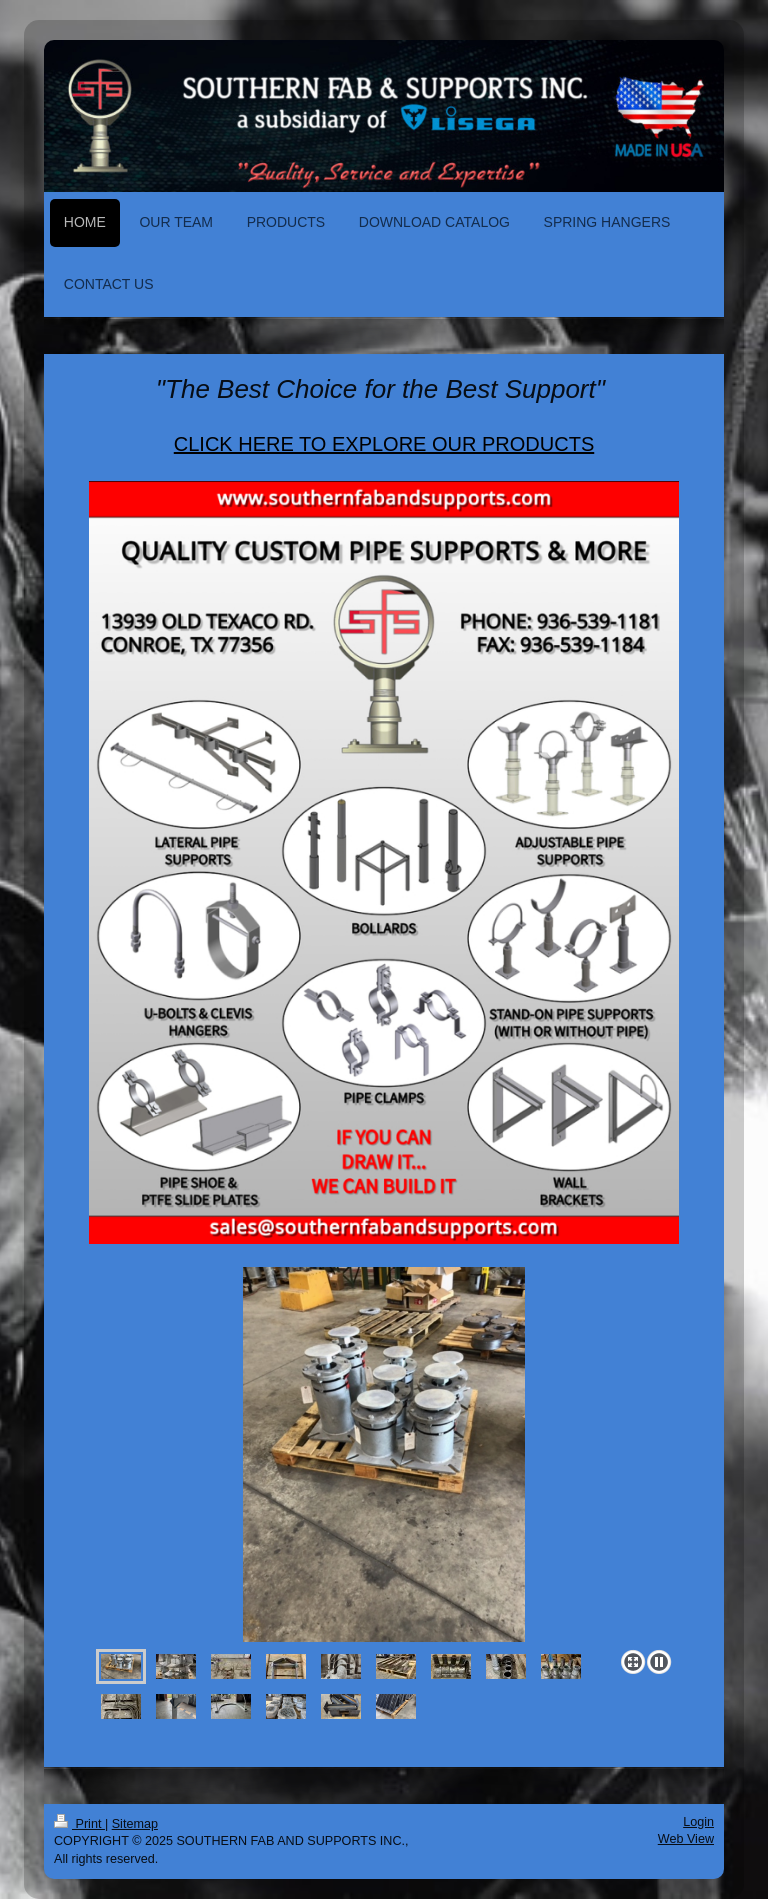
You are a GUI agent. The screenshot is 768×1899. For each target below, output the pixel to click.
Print (79, 1824)
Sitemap (135, 1824)
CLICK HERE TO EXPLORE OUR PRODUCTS (384, 444)
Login (698, 1822)
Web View (686, 1839)
